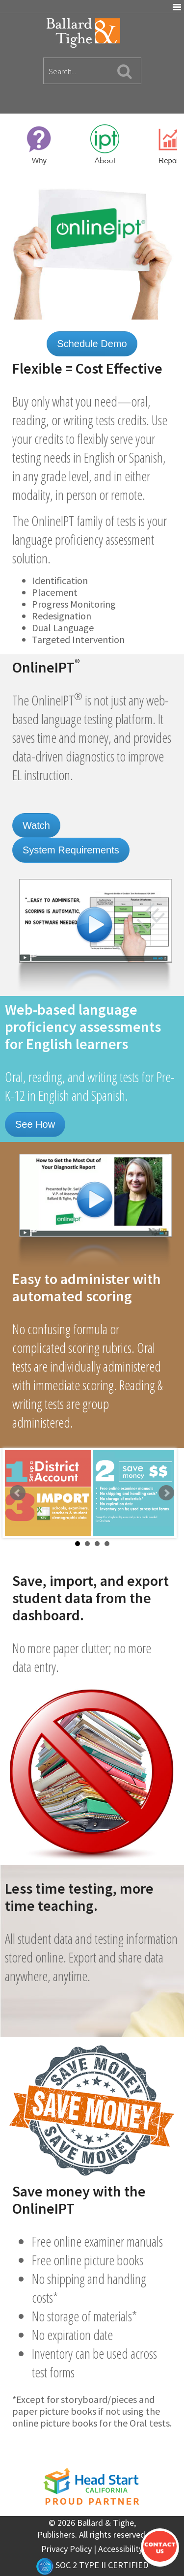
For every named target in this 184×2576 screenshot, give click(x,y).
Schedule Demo (92, 343)
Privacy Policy (66, 2548)
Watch (36, 825)
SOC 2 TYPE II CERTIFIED (92, 2565)
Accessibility (120, 2548)
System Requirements (71, 850)
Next (166, 1493)
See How (35, 1124)
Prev (18, 1493)
